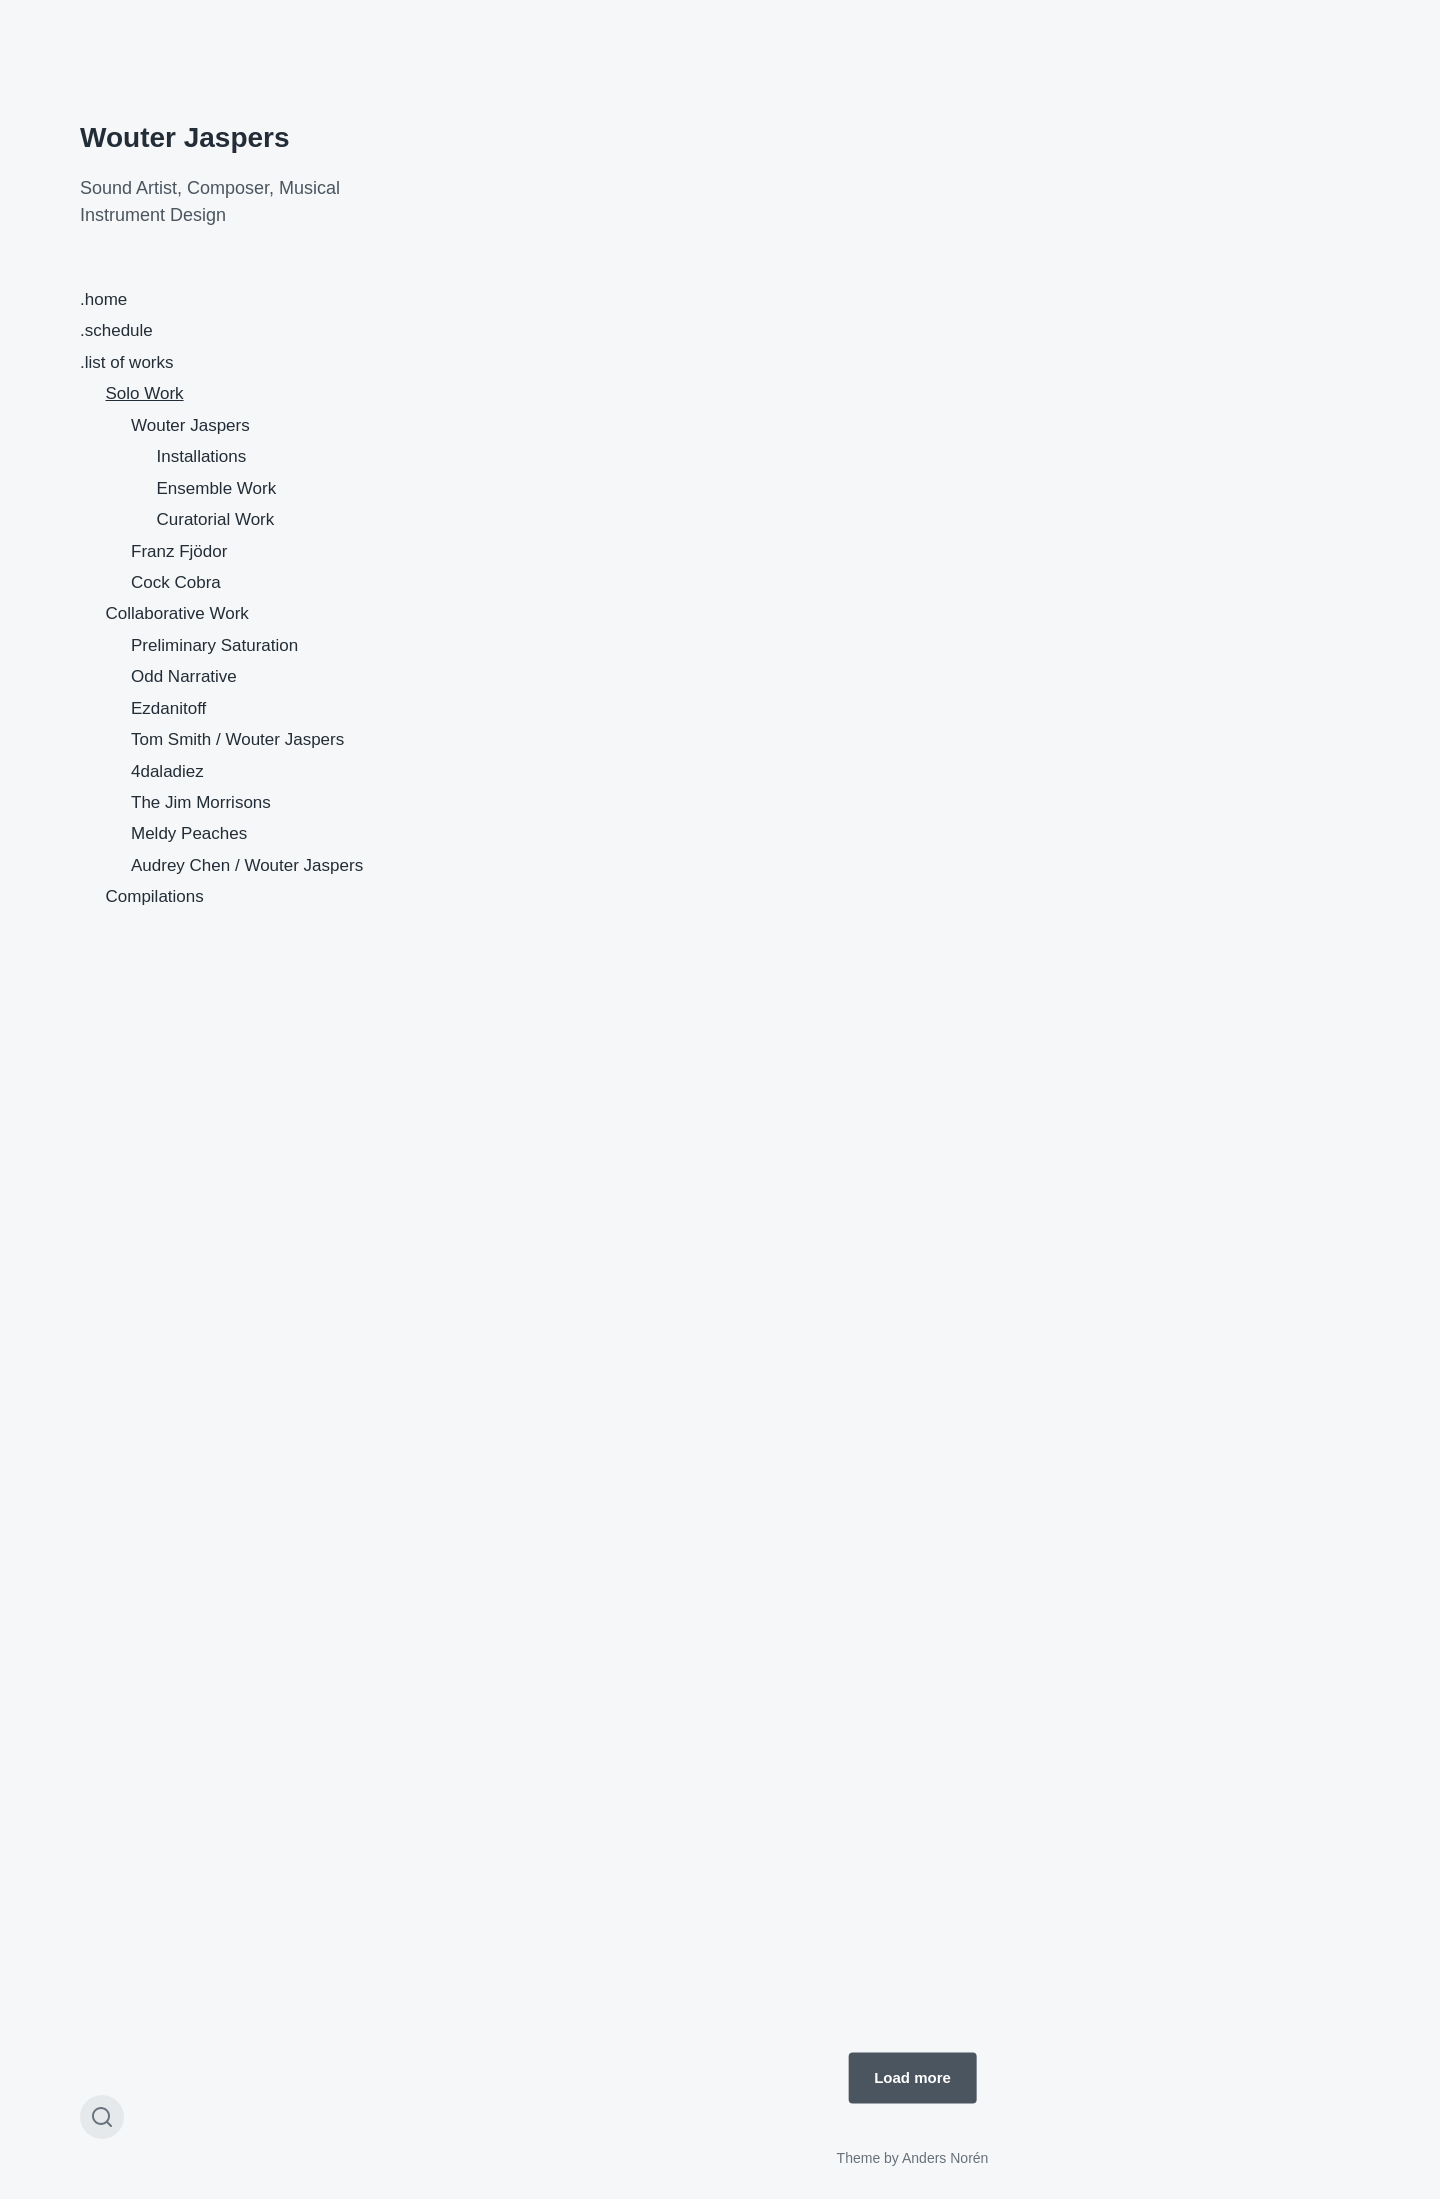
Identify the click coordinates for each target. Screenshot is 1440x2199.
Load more (912, 2077)
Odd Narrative (184, 676)
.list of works (127, 362)
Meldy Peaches (189, 833)
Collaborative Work (177, 613)
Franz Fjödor (179, 551)
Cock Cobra (176, 582)
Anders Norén (945, 2158)
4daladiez (167, 771)
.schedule (116, 330)
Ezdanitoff (168, 708)
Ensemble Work (217, 488)
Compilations (155, 896)
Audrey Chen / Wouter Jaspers (247, 865)
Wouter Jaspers (185, 137)
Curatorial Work (216, 519)
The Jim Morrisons (201, 802)
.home (103, 299)
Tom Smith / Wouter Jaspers (237, 739)
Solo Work (145, 393)
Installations (202, 456)
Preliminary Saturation (214, 645)
